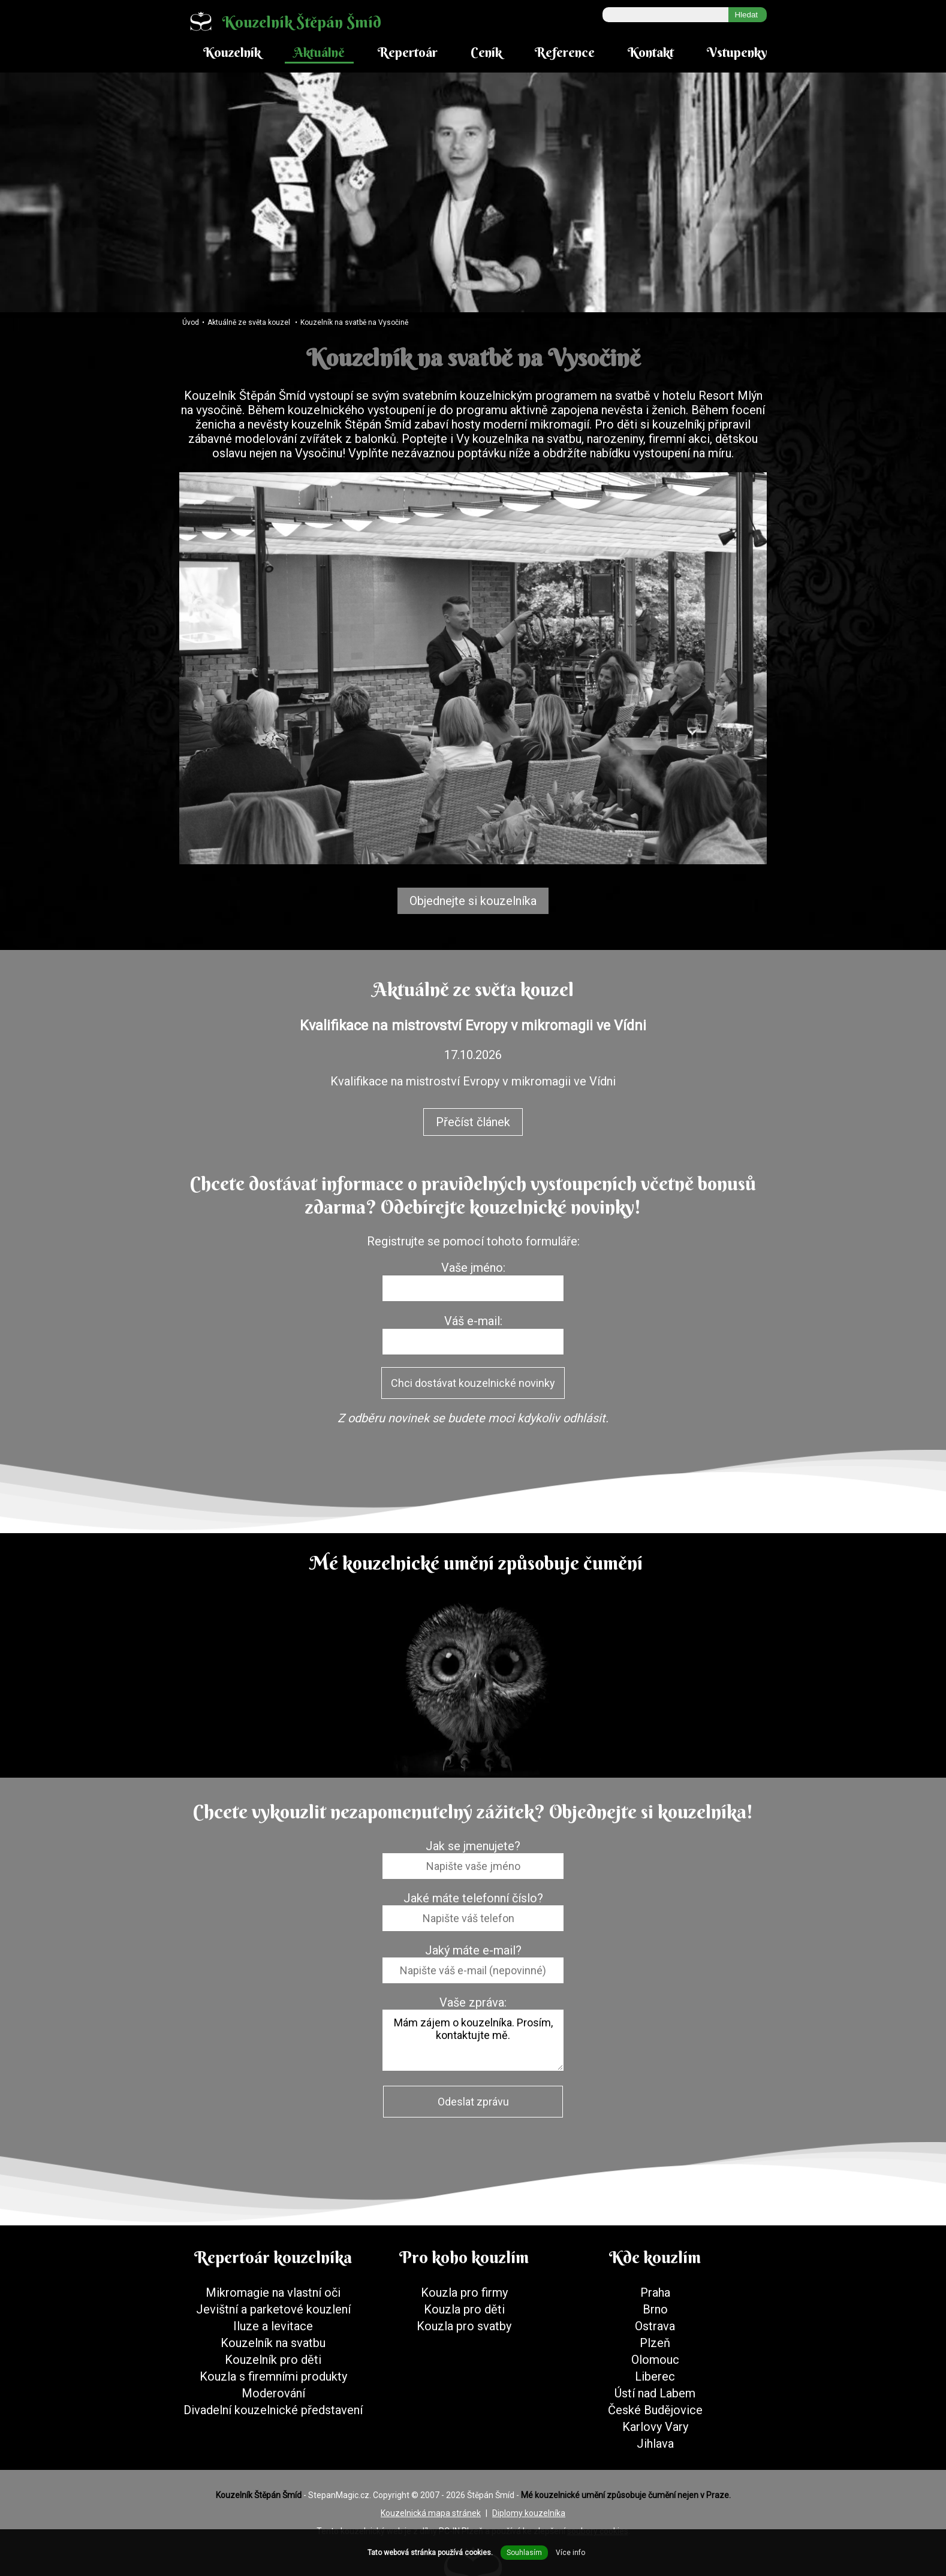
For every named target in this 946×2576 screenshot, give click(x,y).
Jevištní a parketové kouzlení (273, 2309)
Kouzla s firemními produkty (273, 2376)
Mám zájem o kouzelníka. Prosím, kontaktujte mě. (473, 2040)
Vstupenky (737, 52)
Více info (570, 2552)
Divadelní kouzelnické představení (273, 2410)
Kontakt (651, 52)
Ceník (486, 52)
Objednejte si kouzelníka (473, 901)
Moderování (273, 2393)
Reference (565, 52)
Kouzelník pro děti (273, 2359)
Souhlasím (524, 2552)
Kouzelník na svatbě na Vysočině (354, 322)
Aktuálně (319, 52)
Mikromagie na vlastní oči (273, 2292)
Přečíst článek (473, 1122)
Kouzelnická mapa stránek (431, 2513)
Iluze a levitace (273, 2326)
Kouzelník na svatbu (273, 2343)
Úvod (190, 322)
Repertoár (408, 52)
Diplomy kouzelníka (528, 2513)
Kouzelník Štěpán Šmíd (280, 21)
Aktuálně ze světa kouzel (248, 322)
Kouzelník (232, 52)
